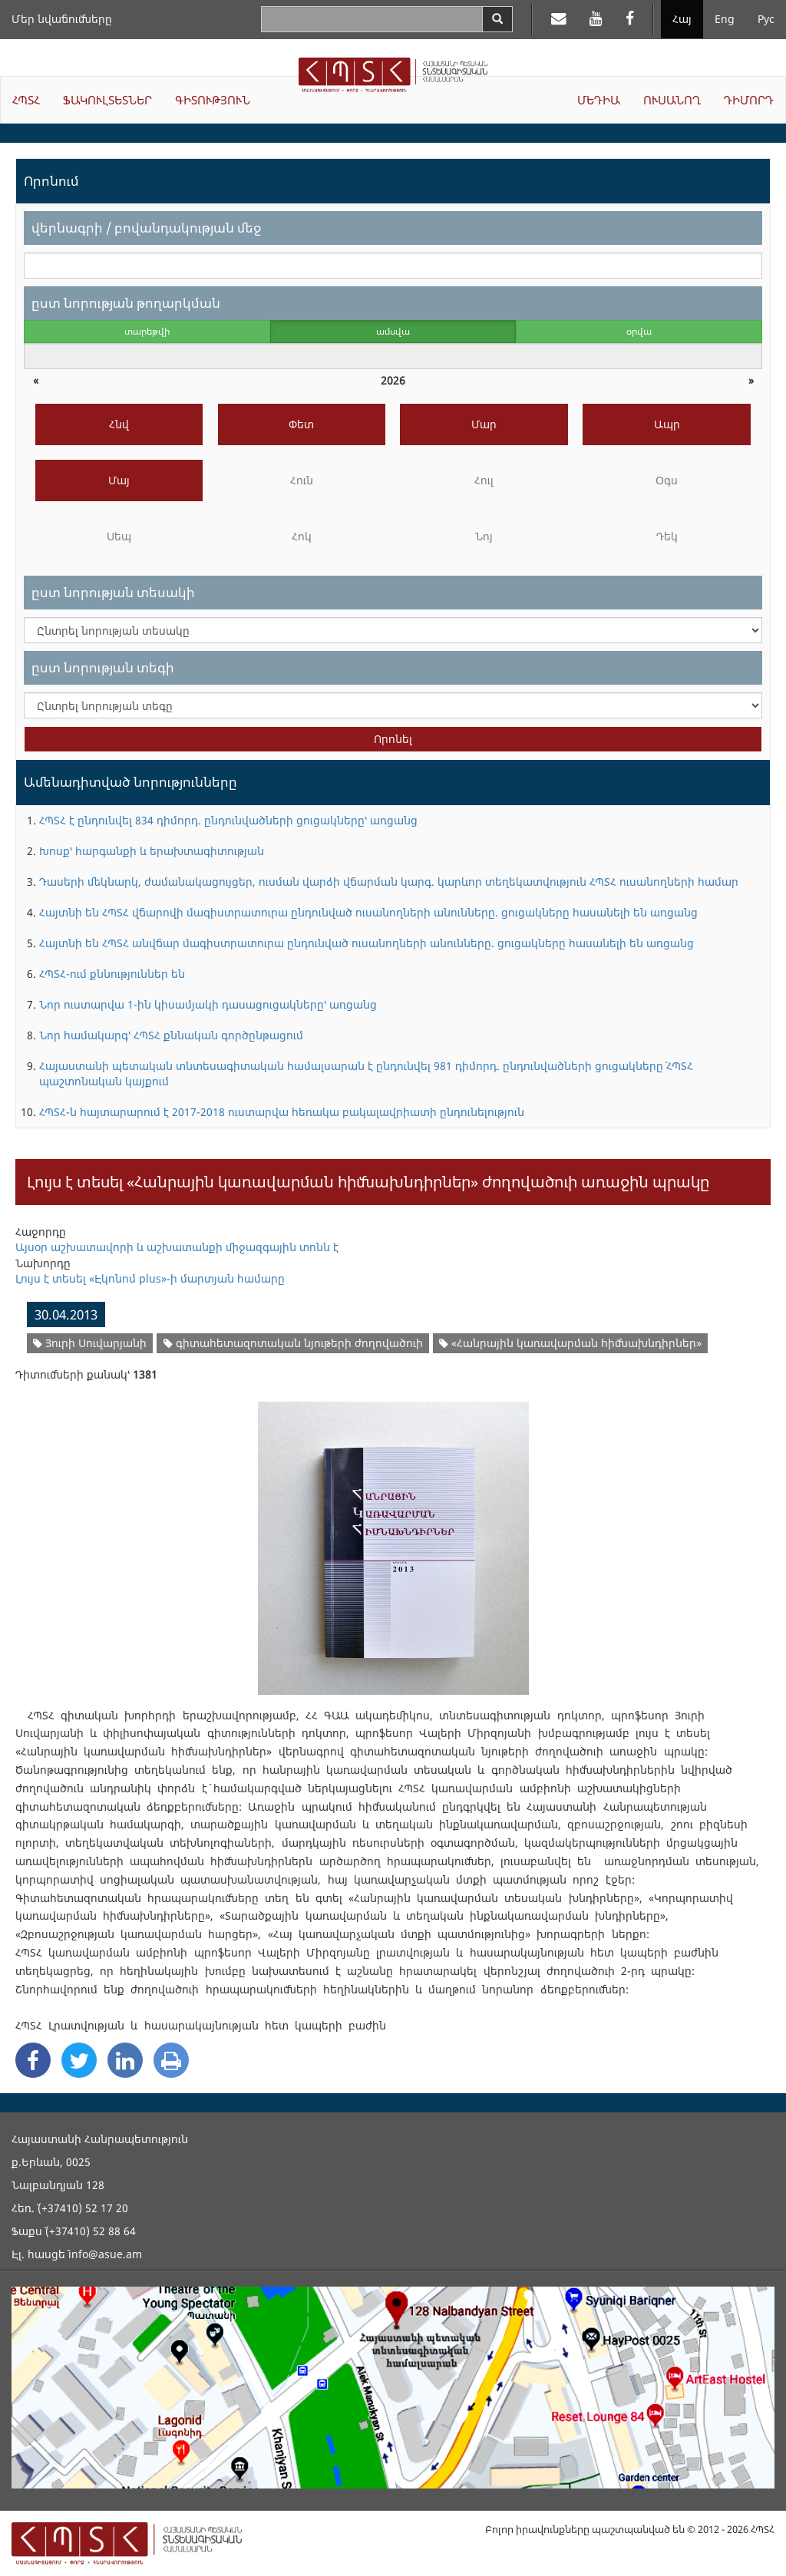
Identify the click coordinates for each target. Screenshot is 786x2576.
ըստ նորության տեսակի (113, 592)
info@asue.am (105, 2254)
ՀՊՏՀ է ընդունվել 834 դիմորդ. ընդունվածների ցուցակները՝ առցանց (228, 820)
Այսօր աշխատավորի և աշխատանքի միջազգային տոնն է (177, 1247)
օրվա (639, 331)
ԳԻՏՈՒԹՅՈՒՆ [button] (212, 99)
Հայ (682, 19)
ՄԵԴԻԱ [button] (598, 99)
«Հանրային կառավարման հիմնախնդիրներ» (570, 1343)
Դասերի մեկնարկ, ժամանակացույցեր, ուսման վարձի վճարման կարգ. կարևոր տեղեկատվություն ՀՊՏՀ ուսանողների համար (388, 881)
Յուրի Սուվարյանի (90, 1343)
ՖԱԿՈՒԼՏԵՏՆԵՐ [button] (107, 99)
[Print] (171, 2060)
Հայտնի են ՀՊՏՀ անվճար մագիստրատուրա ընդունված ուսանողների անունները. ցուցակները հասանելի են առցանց (366, 943)
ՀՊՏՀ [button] (26, 99)
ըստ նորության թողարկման (125, 303)
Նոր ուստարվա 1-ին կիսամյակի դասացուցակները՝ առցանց (208, 1004)
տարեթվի (147, 331)
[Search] (497, 19)
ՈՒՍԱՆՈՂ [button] (672, 99)
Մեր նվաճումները (62, 19)
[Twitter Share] (79, 2060)
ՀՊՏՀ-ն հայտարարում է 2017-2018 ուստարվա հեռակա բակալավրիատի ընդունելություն (281, 1112)
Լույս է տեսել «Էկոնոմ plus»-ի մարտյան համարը (150, 1278)
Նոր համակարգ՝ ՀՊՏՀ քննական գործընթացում (171, 1035)
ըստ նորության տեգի (102, 667)
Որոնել (393, 739)
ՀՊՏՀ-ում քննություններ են (112, 973)
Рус (766, 19)
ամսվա (393, 331)
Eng (725, 19)
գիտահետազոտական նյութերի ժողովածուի (293, 1343)
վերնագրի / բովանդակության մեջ (146, 227)
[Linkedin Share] (125, 2060)
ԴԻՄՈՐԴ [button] (749, 99)
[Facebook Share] (33, 2060)
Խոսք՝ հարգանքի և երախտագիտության (151, 851)
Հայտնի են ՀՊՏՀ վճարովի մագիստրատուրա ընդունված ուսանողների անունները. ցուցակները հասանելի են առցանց (368, 912)
